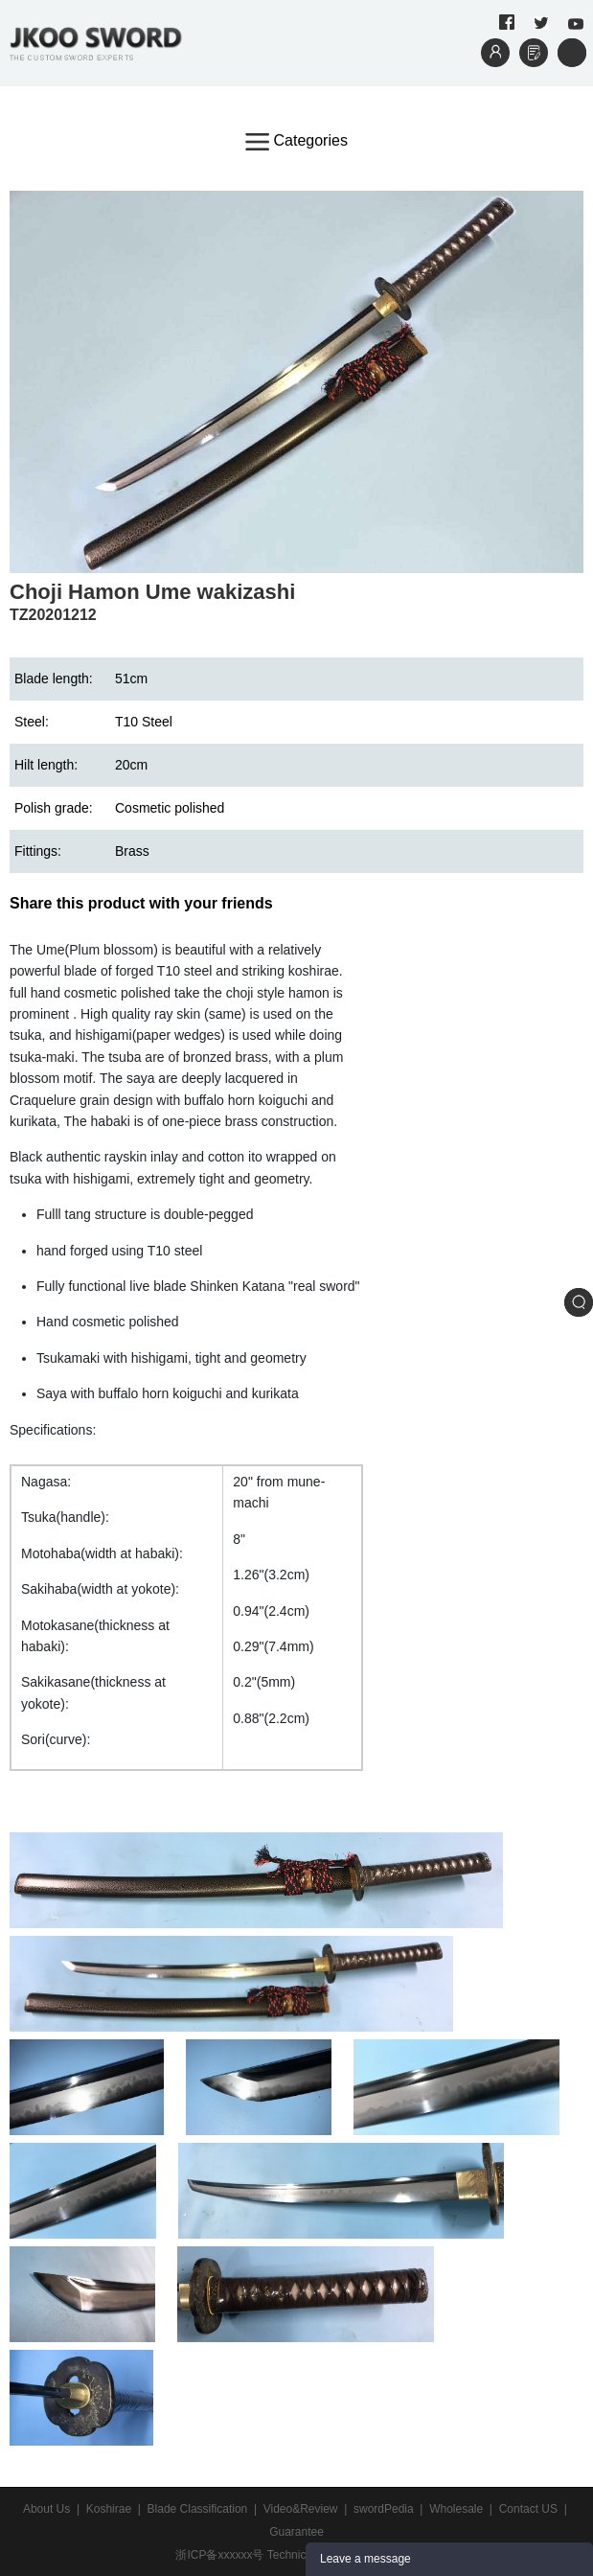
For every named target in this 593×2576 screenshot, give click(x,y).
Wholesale (456, 2509)
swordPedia (384, 2509)
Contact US (528, 2509)
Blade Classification (198, 2509)
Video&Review (300, 2509)
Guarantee (296, 2532)
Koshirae (108, 2509)
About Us (46, 2509)
